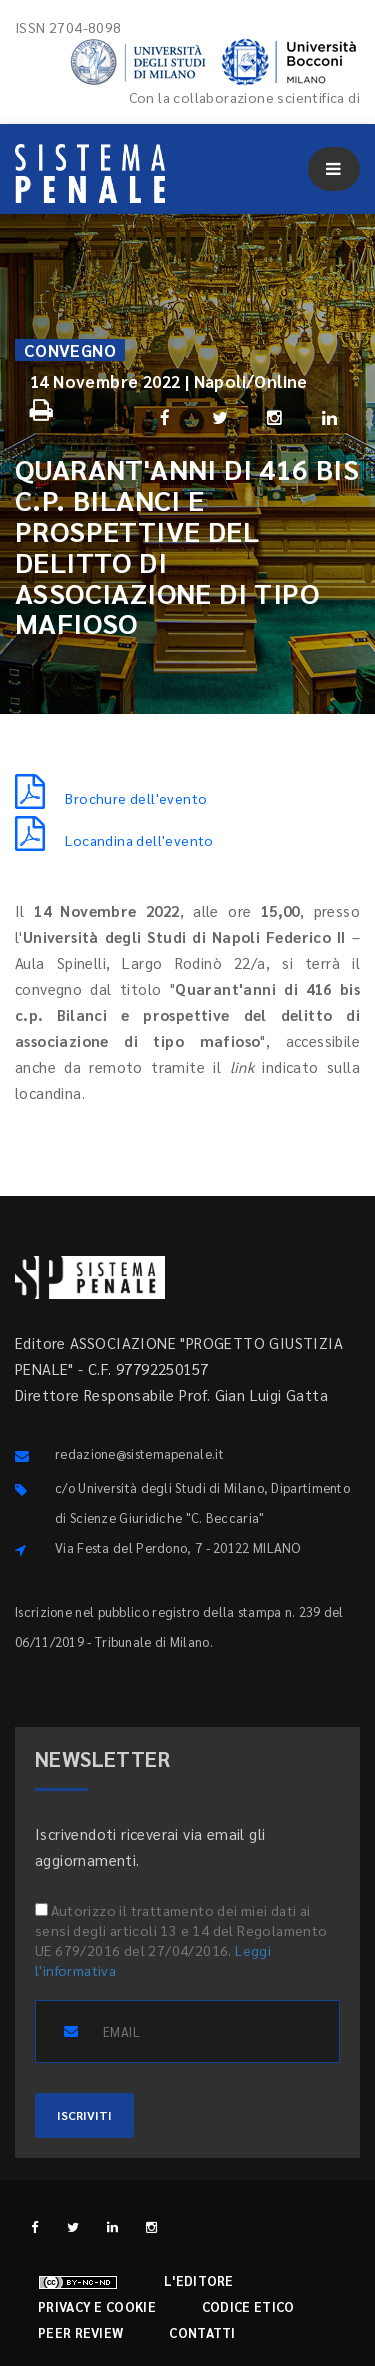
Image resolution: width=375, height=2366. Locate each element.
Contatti (202, 2332)
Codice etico (248, 2306)
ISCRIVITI (84, 2115)
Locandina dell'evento (114, 840)
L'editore (199, 2280)
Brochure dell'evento (111, 798)
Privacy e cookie (97, 2306)
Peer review (80, 2332)
